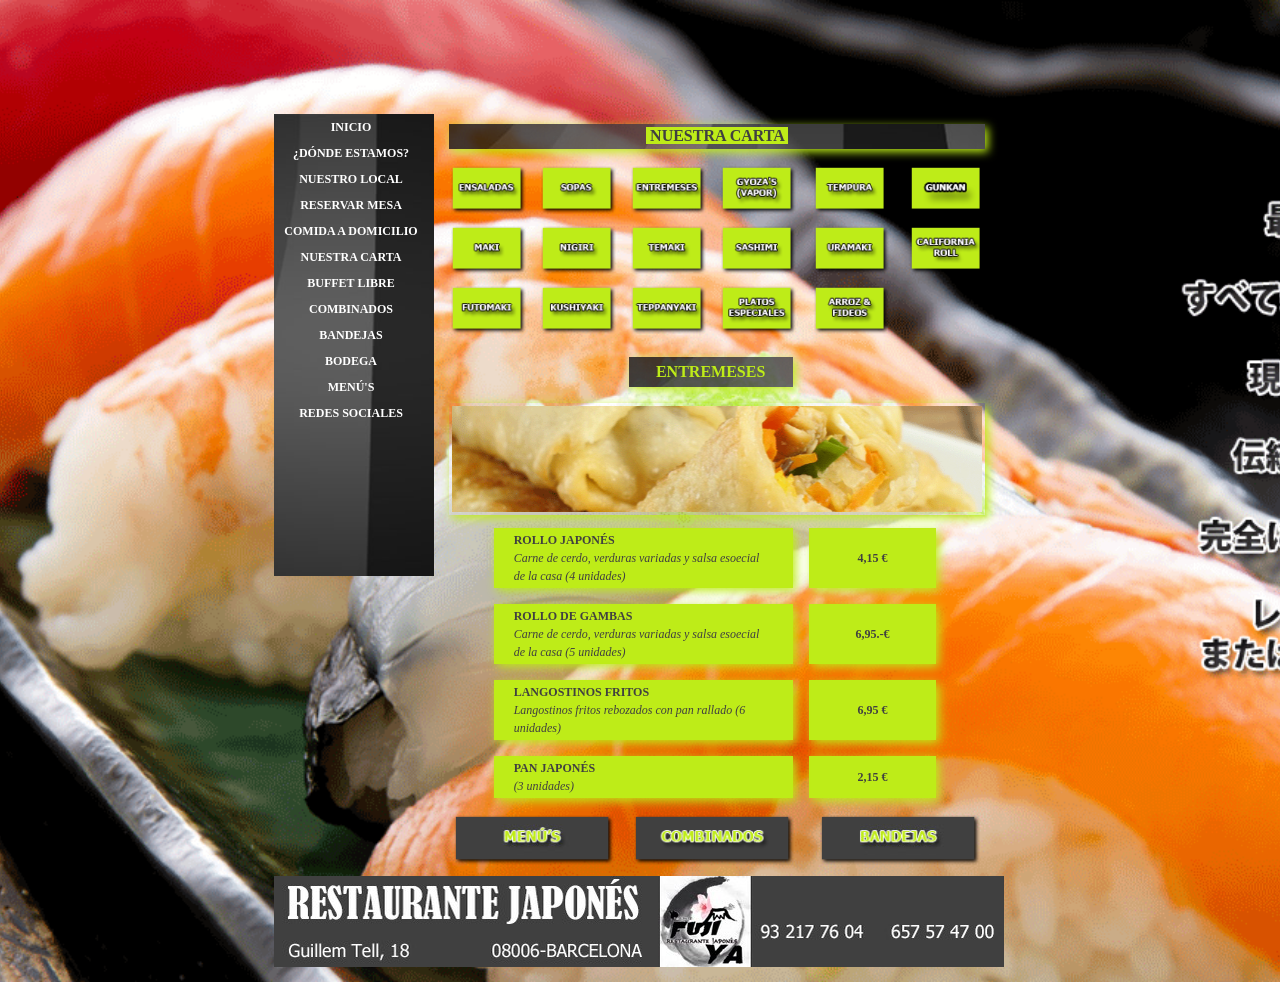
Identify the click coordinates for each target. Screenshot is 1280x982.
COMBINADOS (351, 309)
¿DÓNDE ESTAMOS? (351, 153)
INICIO (351, 127)
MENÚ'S (351, 387)
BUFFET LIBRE (350, 283)
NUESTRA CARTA (350, 257)
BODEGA (351, 361)
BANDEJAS (350, 335)
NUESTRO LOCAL (351, 179)
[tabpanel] (717, 136)
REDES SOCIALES (351, 413)
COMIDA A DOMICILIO (350, 231)
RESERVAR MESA (351, 205)
